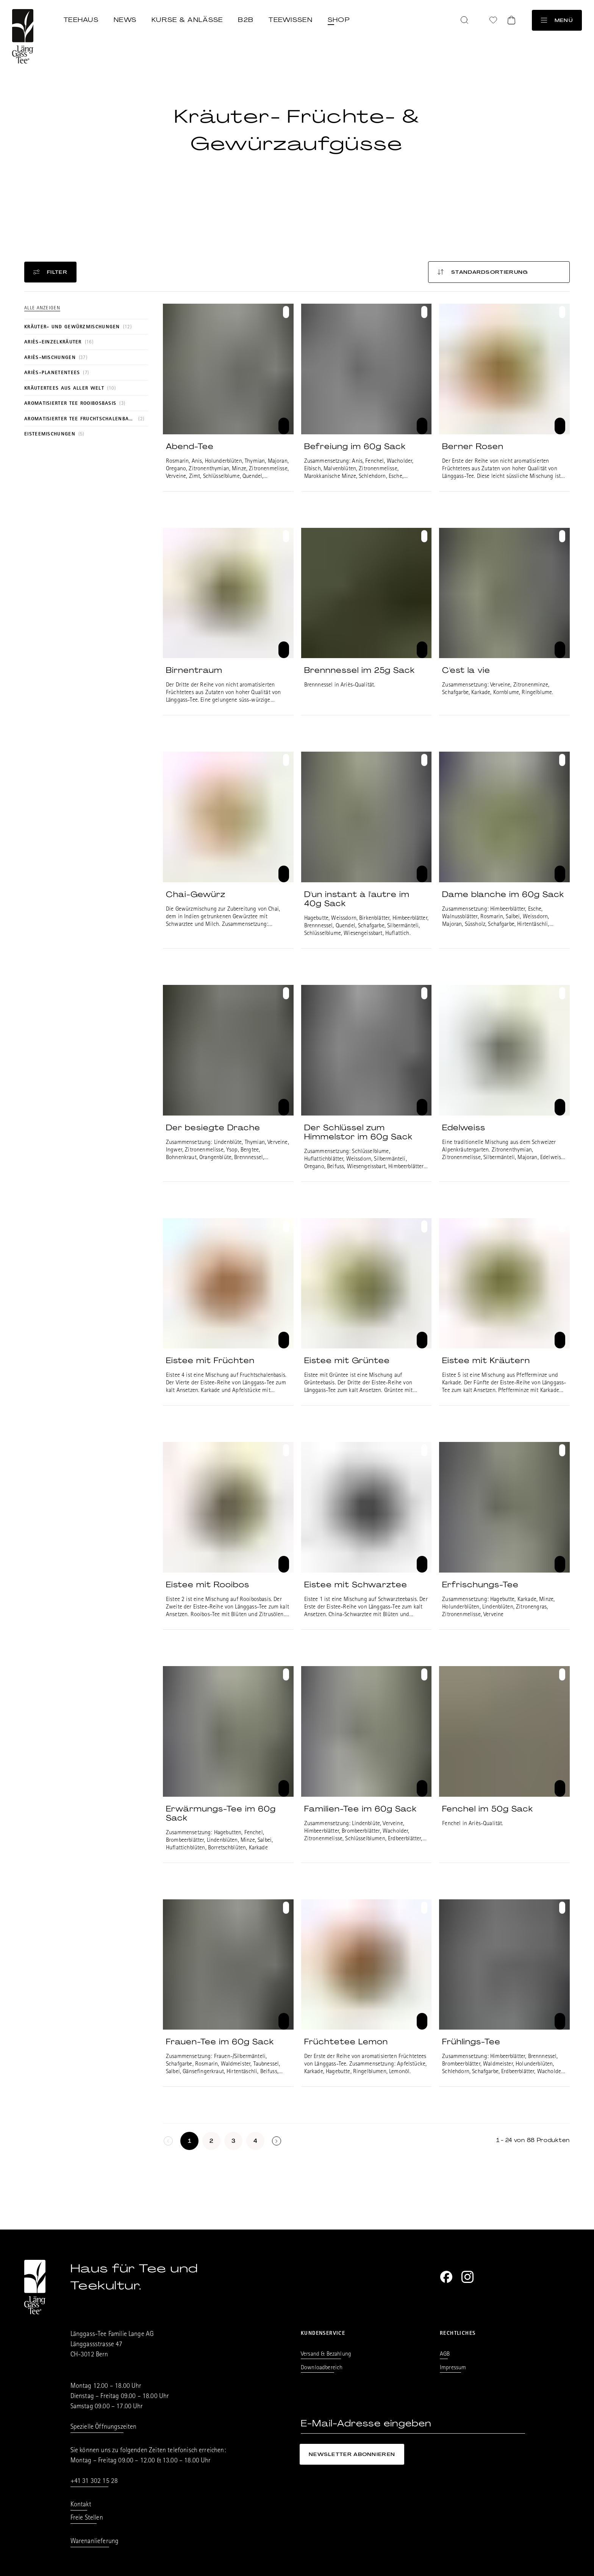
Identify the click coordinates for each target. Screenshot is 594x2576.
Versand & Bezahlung (326, 2354)
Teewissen (291, 20)
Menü (557, 20)
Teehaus (81, 20)
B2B (245, 20)
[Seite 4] (255, 2141)
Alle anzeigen (42, 308)
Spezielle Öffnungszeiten (103, 2427)
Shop (339, 20)
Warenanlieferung (94, 2542)
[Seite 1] (189, 2141)
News (125, 20)
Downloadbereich (321, 2368)
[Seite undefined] (276, 2140)
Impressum (453, 2368)
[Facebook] (446, 2277)
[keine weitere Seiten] (168, 2140)
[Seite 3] (233, 2141)
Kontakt (80, 2505)
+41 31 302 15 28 (94, 2481)
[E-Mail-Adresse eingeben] (413, 2424)
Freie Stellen (86, 2518)
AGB (445, 2354)
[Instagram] (467, 2277)
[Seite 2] (211, 2141)
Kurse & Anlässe (187, 20)
